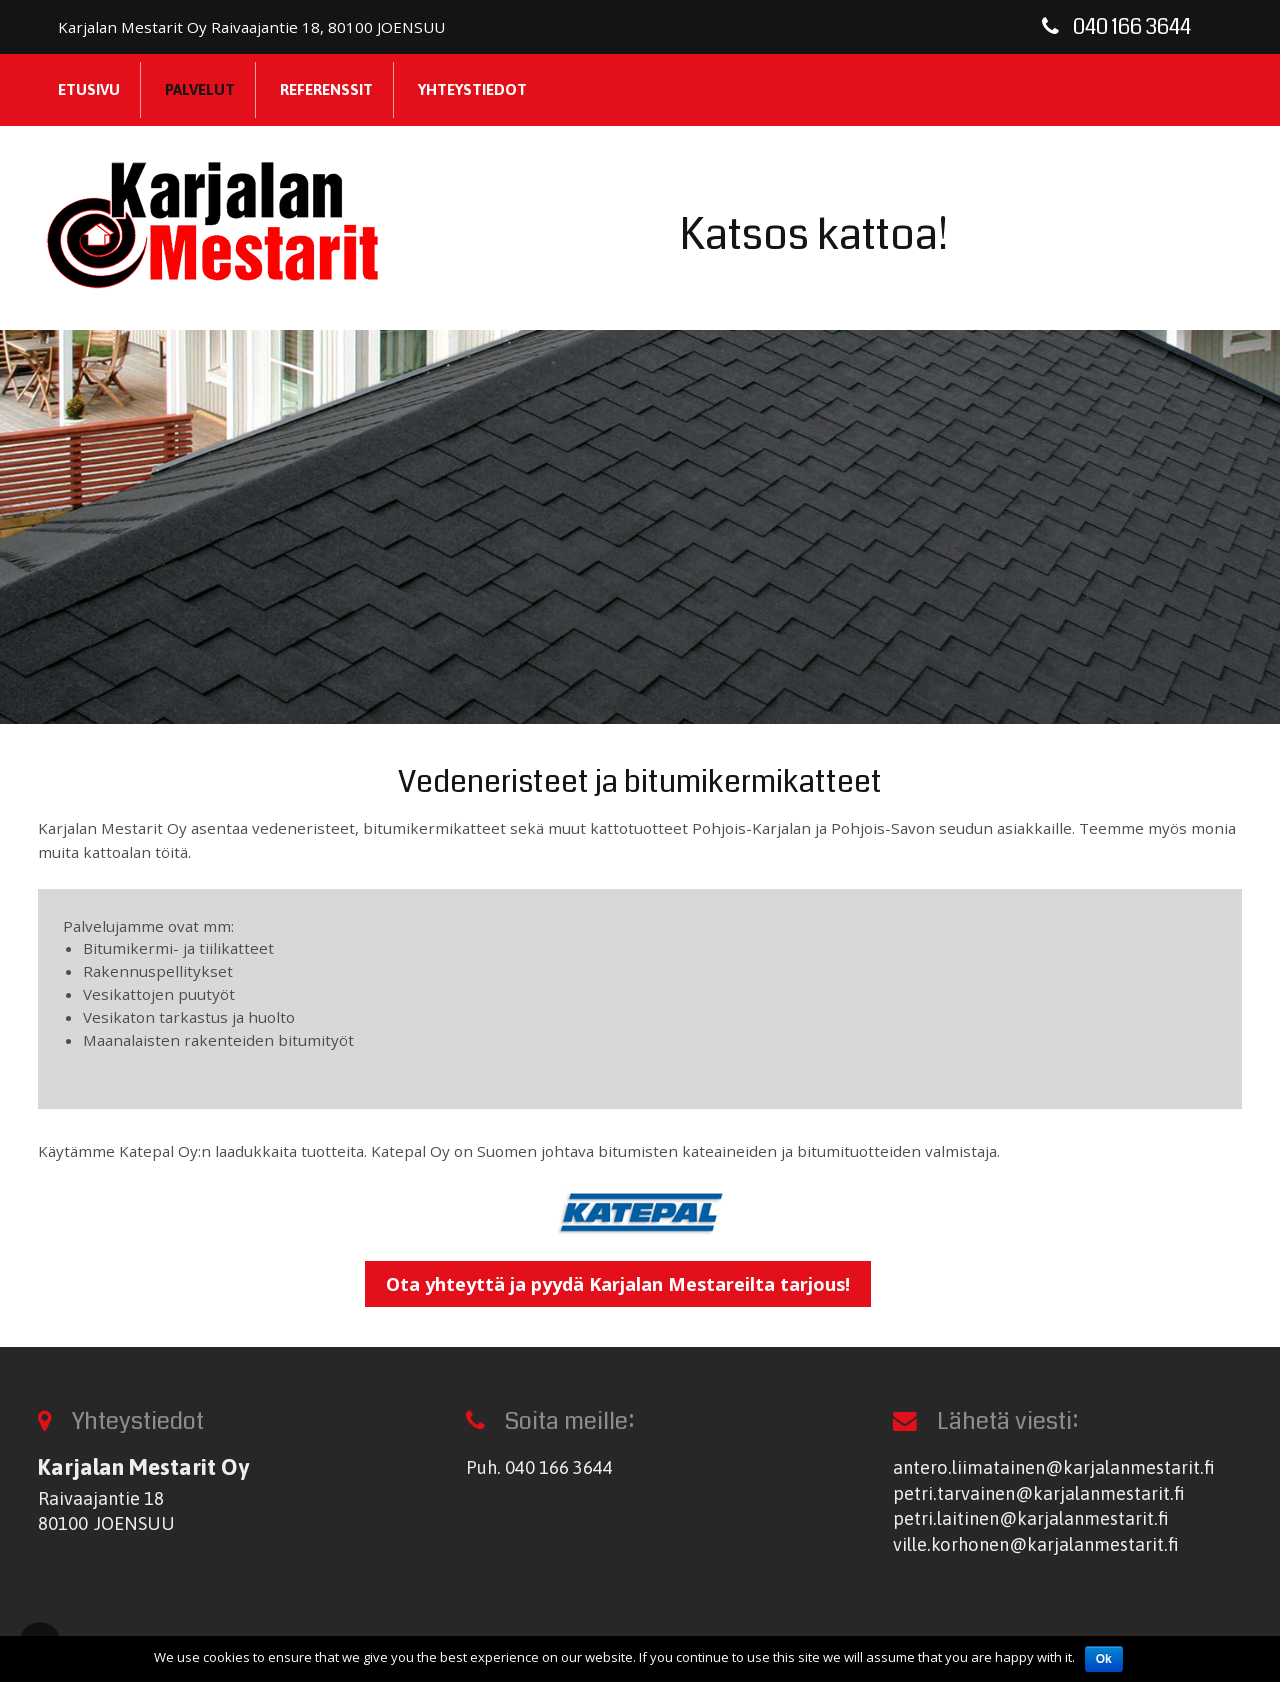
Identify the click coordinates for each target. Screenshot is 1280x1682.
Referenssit (326, 89)
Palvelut (200, 89)
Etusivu (89, 89)
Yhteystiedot (472, 89)
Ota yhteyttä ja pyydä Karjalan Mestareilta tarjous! (618, 1284)
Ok (1104, 1659)
